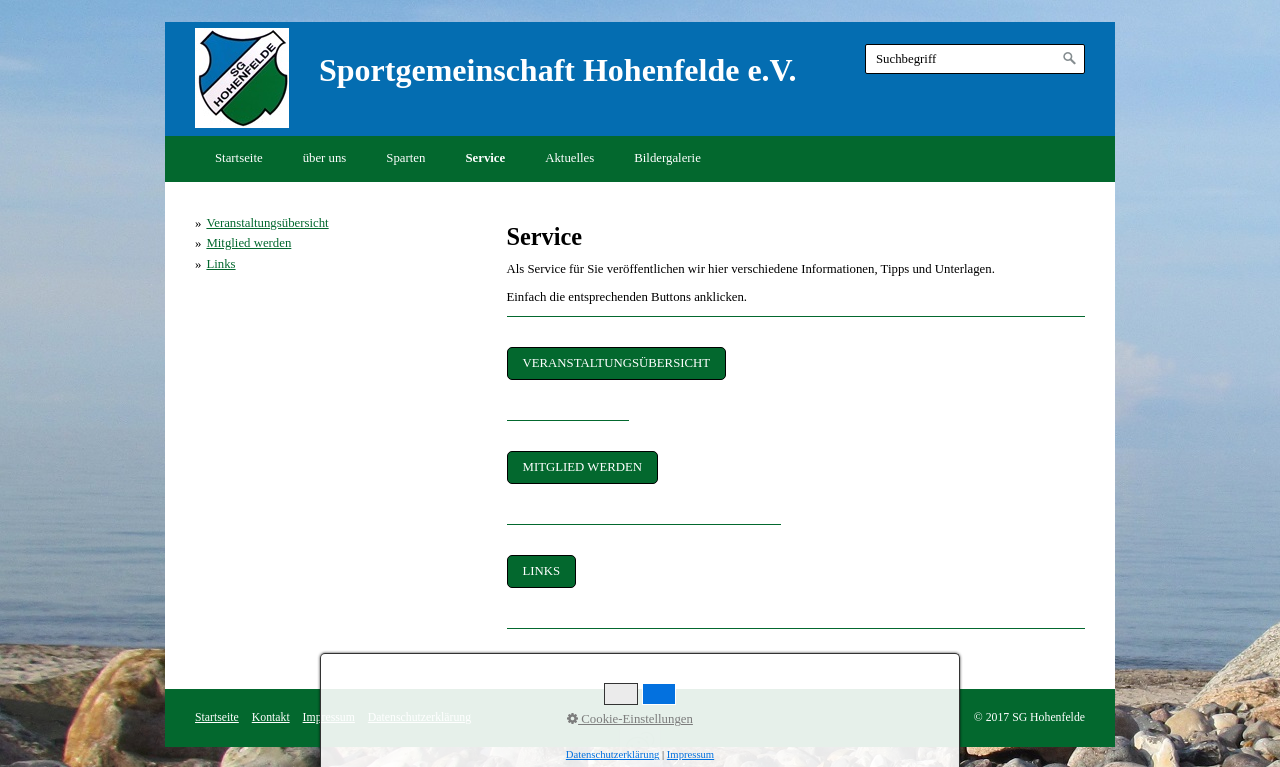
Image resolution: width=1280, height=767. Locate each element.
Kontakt (271, 717)
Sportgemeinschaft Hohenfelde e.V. (558, 70)
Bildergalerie (667, 158)
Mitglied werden (248, 243)
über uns (325, 158)
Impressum (329, 717)
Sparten (405, 158)
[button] (617, 363)
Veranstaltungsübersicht (267, 223)
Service (485, 158)
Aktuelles (569, 158)
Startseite (239, 158)
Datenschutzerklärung (419, 717)
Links (220, 264)
